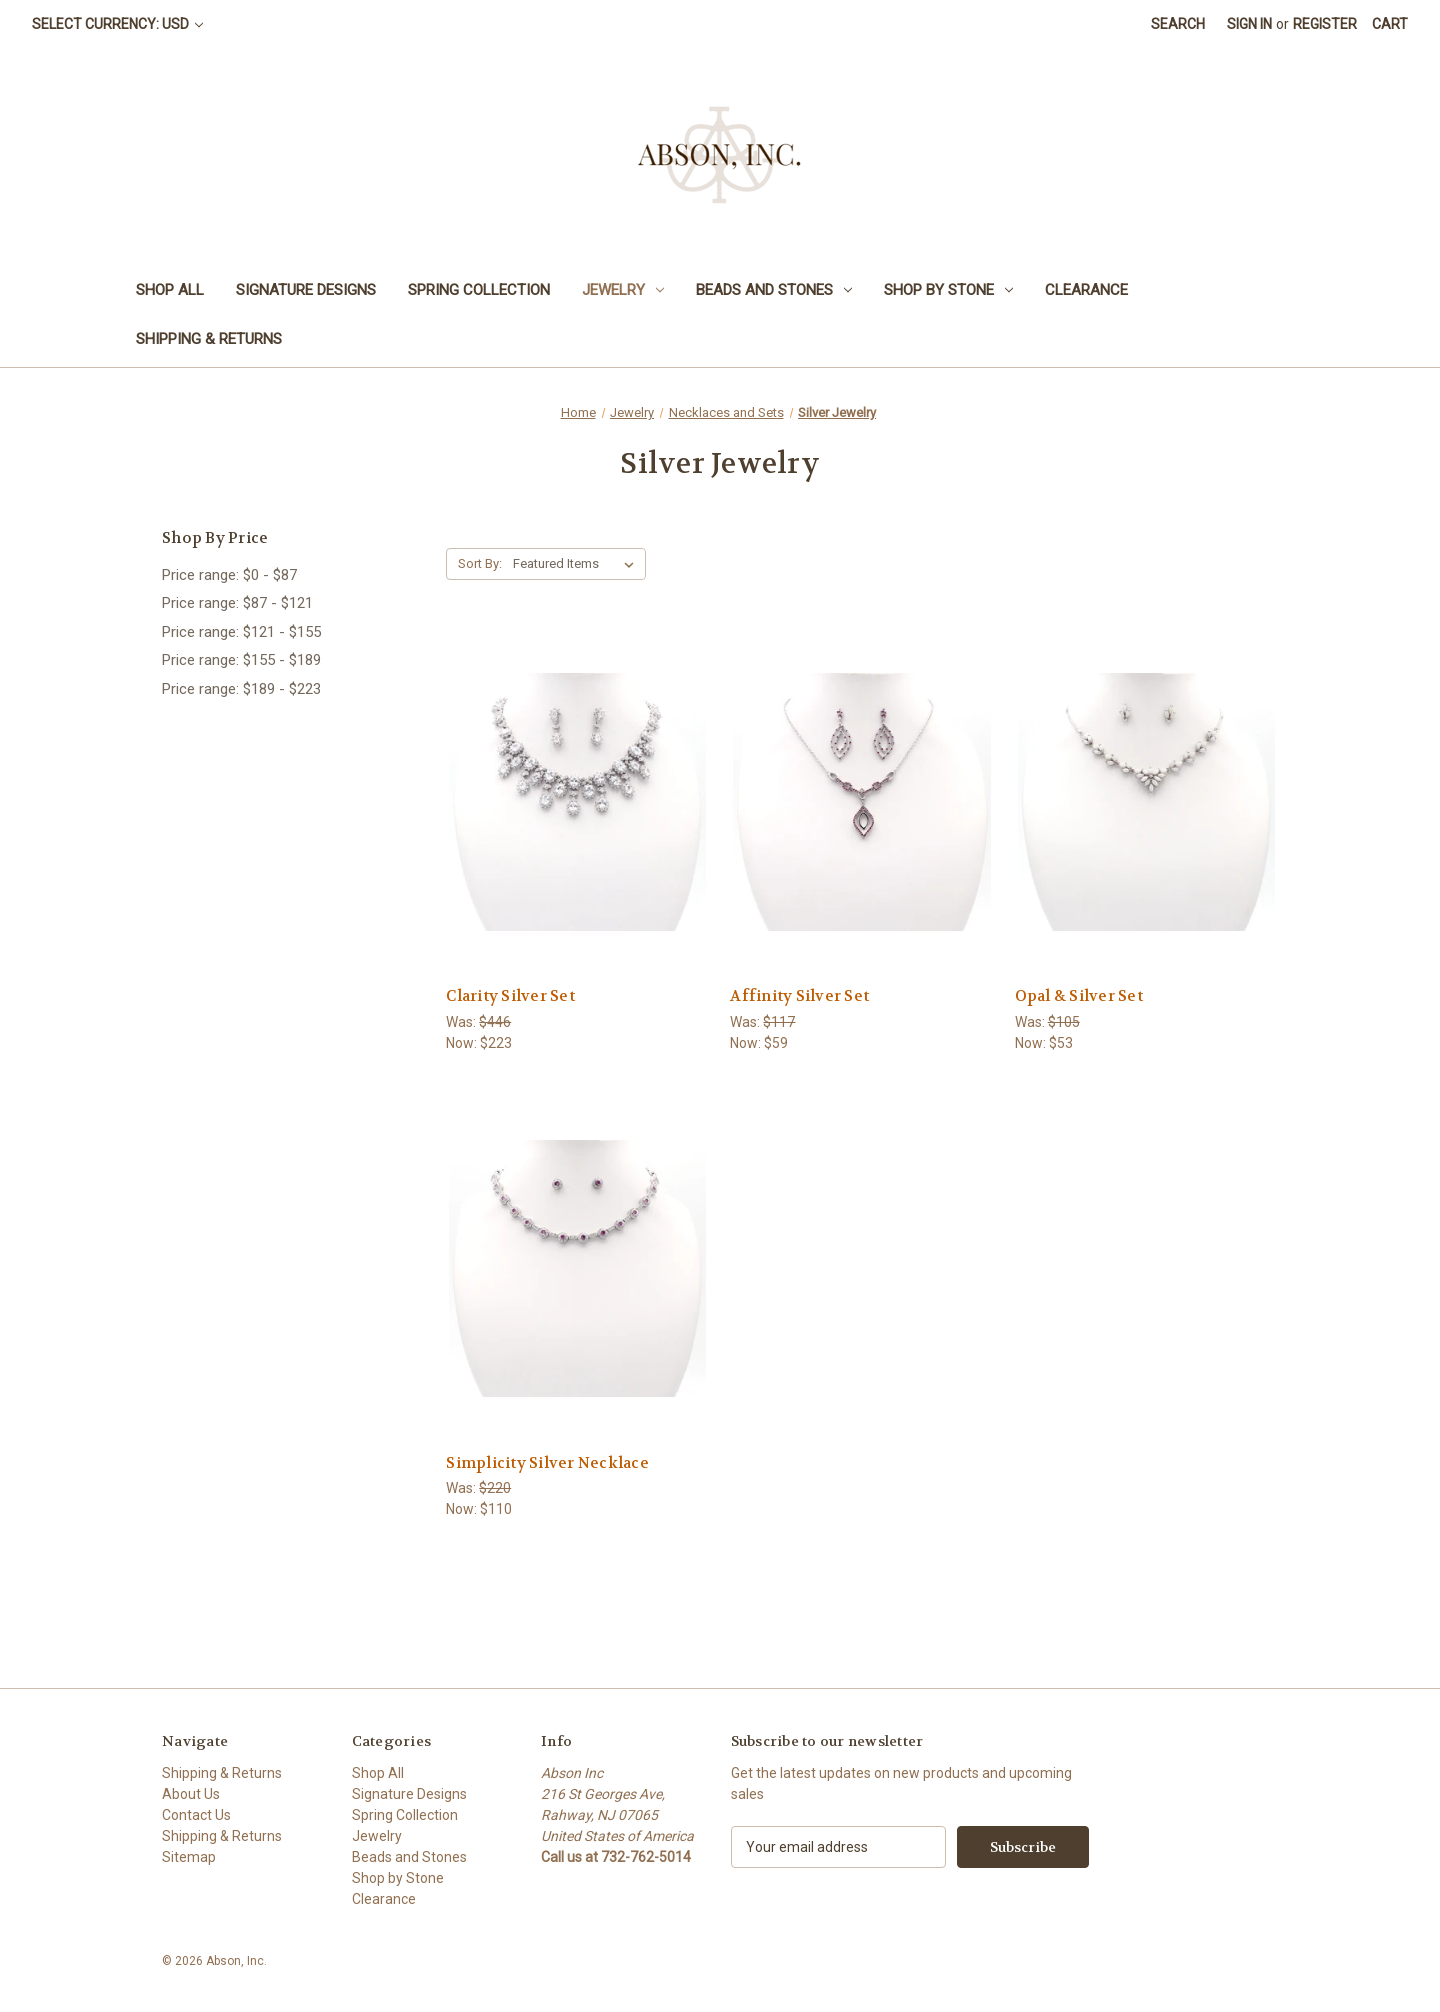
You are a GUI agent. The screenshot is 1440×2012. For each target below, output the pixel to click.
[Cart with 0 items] (1390, 24)
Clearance (1086, 290)
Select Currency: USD (117, 24)
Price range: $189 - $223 (241, 689)
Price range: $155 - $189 (241, 660)
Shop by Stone (948, 290)
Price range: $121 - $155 (241, 632)
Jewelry (623, 290)
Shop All (170, 290)
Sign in (1249, 24)
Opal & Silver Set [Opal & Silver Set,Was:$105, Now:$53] (1079, 996)
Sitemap (189, 1857)
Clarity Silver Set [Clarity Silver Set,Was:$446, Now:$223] (510, 996)
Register (1325, 24)
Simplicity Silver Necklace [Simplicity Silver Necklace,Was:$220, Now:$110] (547, 1463)
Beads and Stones (774, 290)
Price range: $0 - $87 (229, 575)
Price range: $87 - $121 (237, 603)
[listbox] (577, 564)
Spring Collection (479, 290)
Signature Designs (306, 290)
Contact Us (196, 1815)
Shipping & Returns (209, 339)
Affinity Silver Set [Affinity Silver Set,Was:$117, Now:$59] (799, 996)
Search (1178, 24)
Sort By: (480, 563)
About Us (191, 1794)
